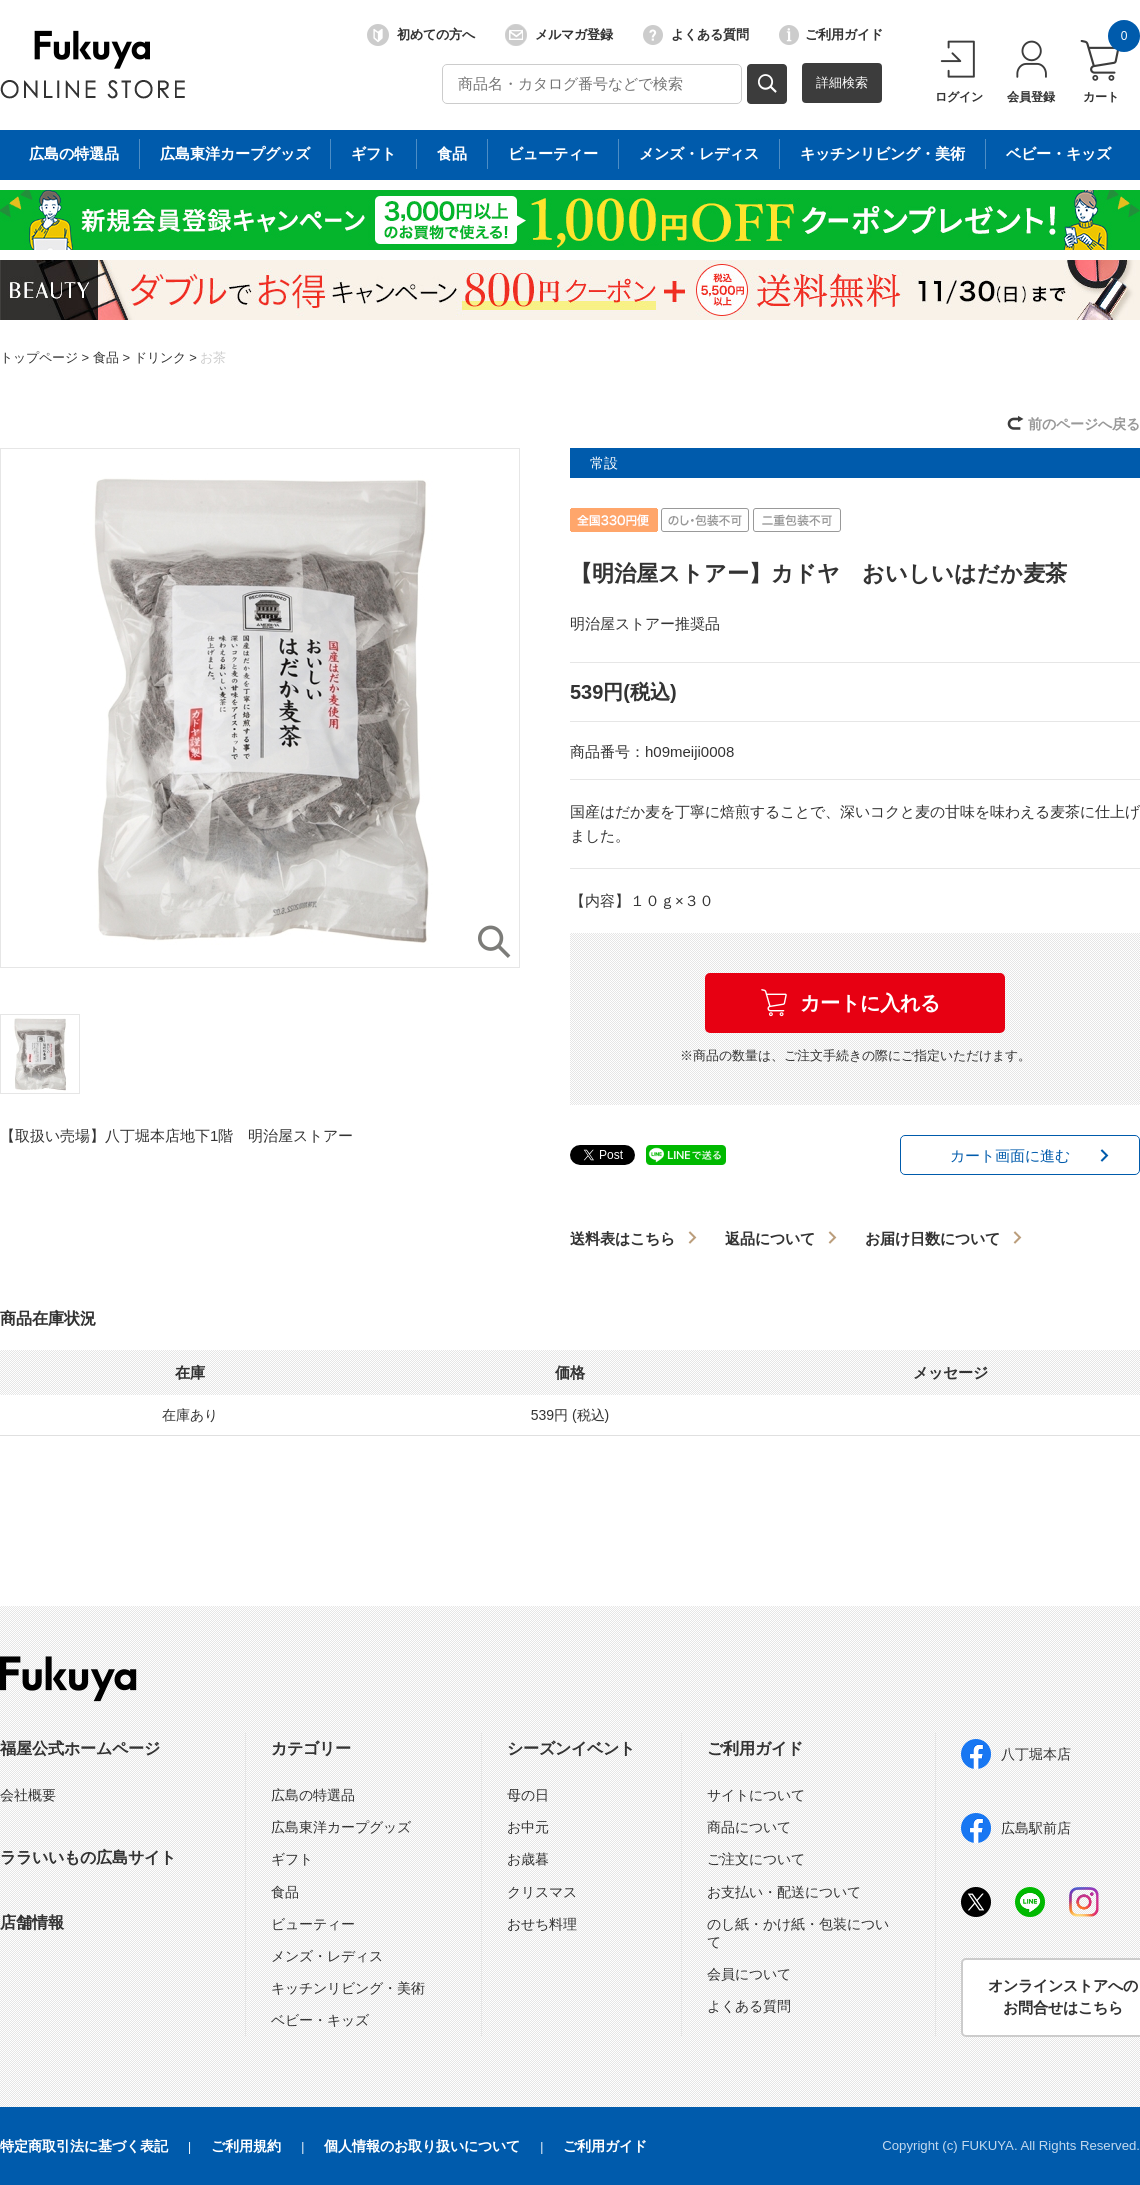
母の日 (528, 1795)
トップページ (39, 357)
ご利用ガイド (831, 35)
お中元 (528, 1827)
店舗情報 (32, 1922)
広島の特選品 (313, 1795)
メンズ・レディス (327, 1956)
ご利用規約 (246, 2146)
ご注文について (756, 1859)
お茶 (213, 357)
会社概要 (28, 1795)
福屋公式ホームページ (80, 1748)
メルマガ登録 (559, 35)
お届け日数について (932, 1238)
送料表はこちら (622, 1238)
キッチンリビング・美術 (348, 1988)
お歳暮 (528, 1859)
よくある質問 (696, 35)
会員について (749, 1974)
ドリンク (160, 357)
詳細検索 (842, 82)
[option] (260, 708)
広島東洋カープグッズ (341, 1827)
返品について (770, 1238)
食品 (106, 357)
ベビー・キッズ (320, 2020)
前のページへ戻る (1084, 424)
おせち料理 (542, 1924)
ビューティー (313, 1924)
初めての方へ (421, 35)
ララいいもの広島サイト (88, 1857)
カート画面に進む (1010, 1155)
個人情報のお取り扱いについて (422, 2146)
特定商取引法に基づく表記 (84, 2146)
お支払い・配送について (784, 1892)
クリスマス (542, 1892)
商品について (749, 1827)
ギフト (292, 1859)
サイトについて (756, 1795)
